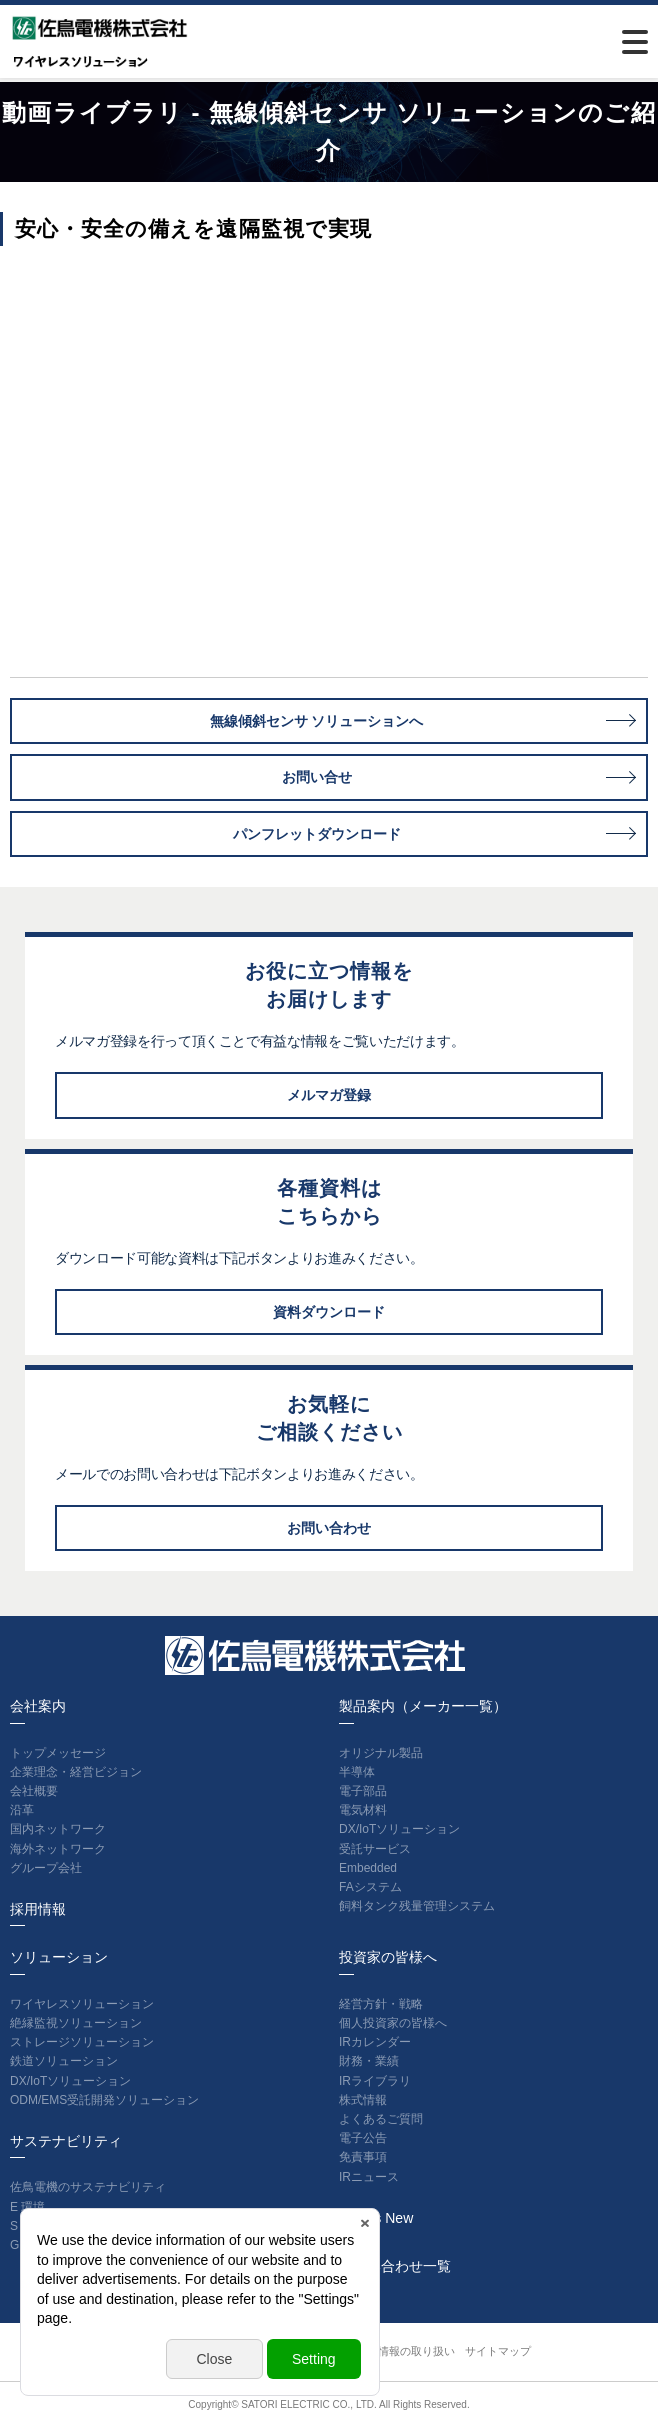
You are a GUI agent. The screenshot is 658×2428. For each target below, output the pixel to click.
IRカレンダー (375, 2042)
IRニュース (369, 2177)
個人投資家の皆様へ (393, 2023)
